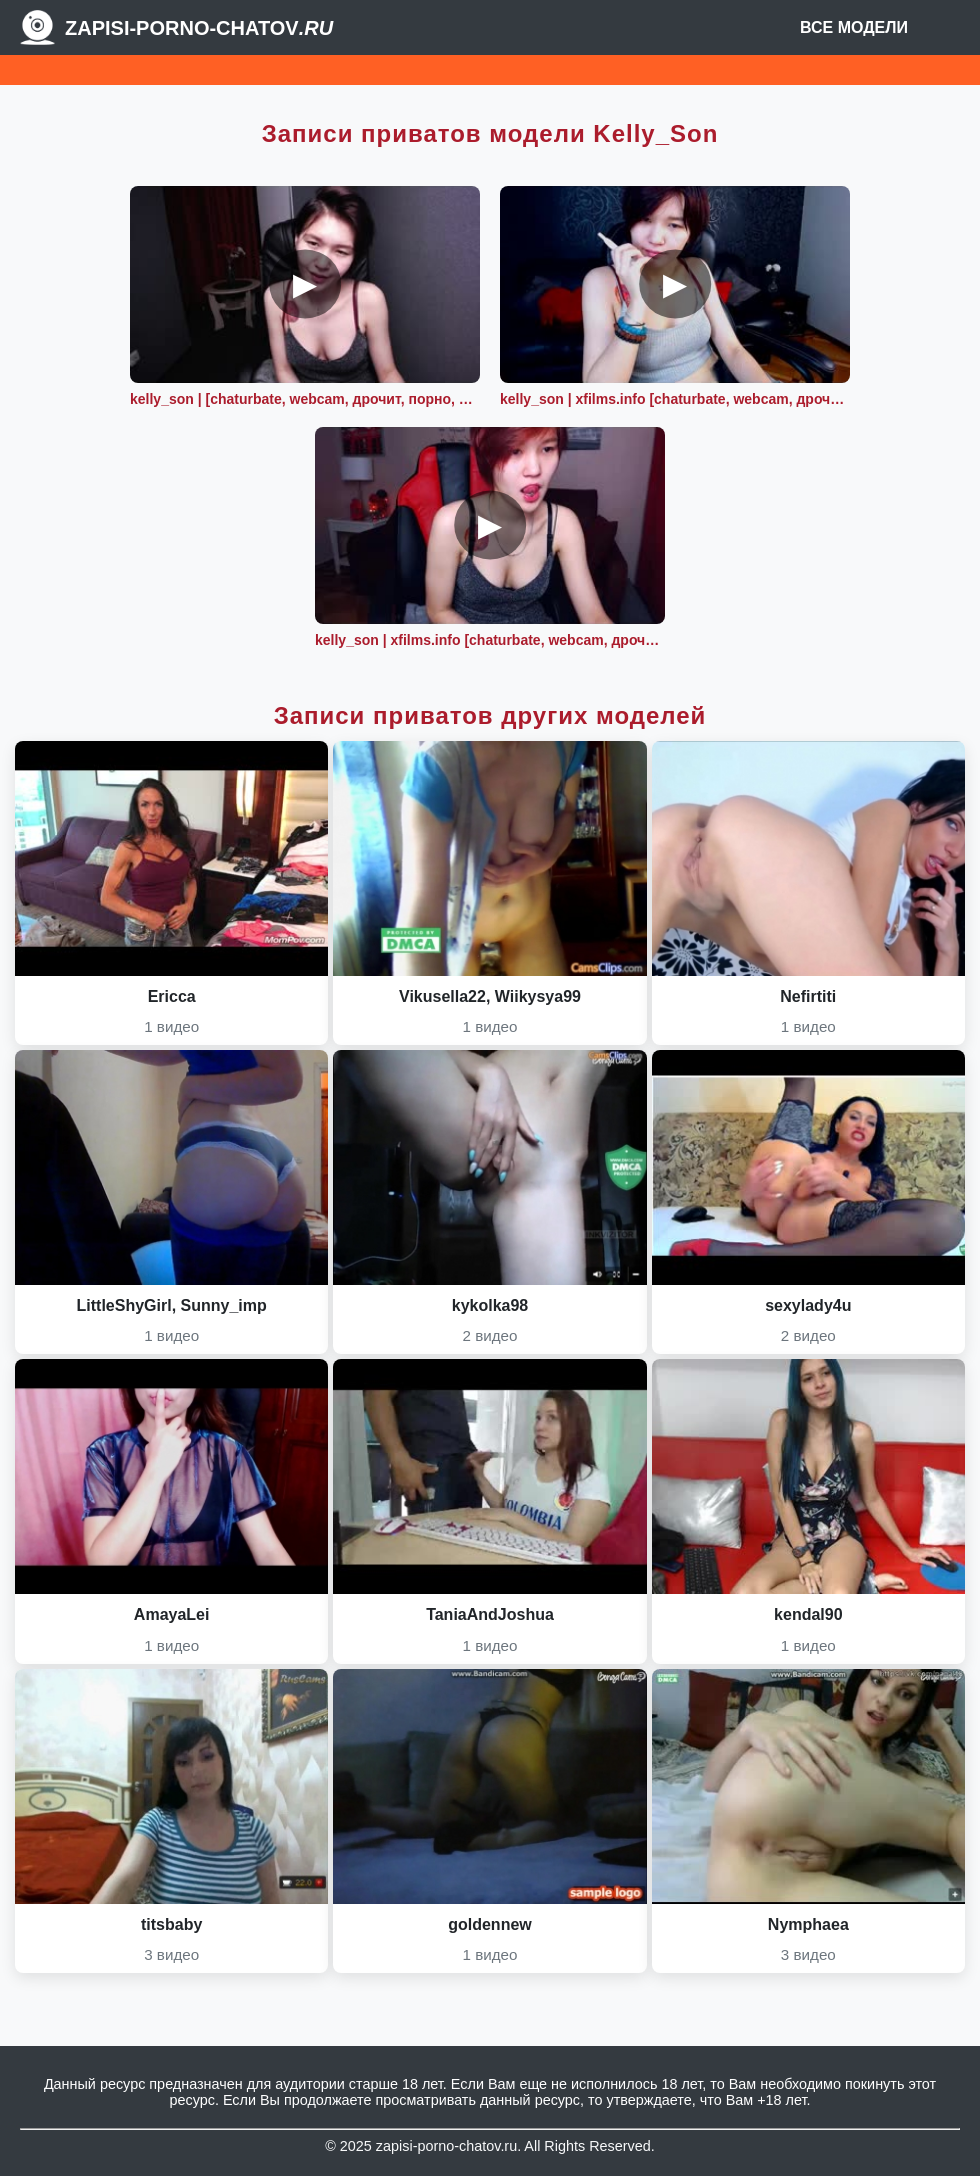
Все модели (854, 27)
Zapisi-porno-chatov (199, 28)
